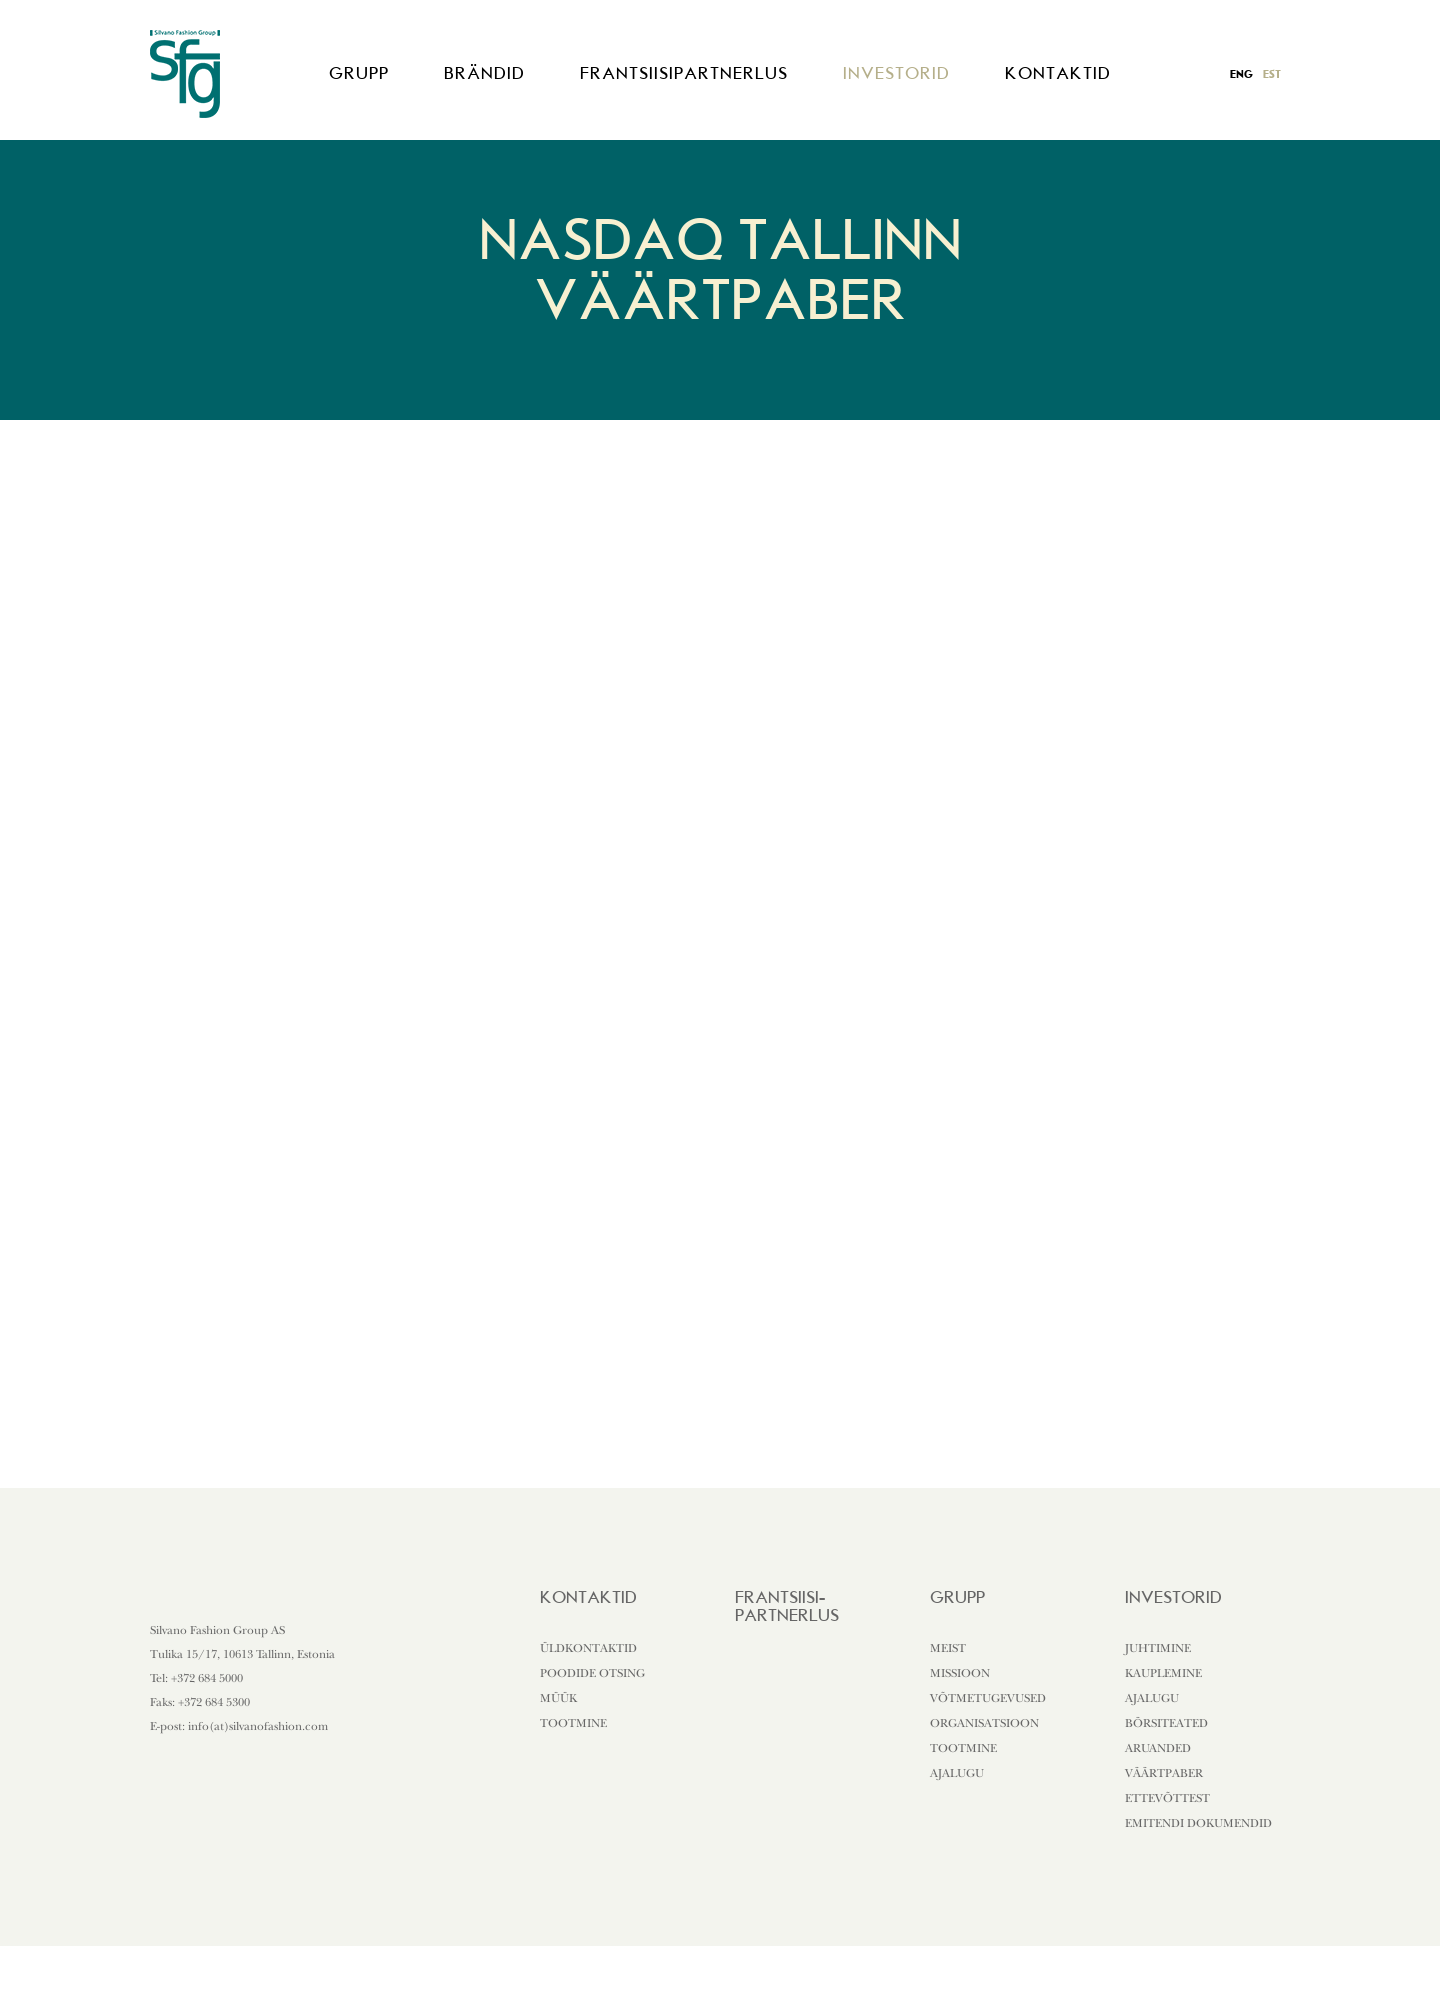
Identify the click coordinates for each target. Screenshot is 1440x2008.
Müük (558, 1698)
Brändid (484, 73)
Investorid (896, 73)
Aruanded (1158, 1748)
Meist (948, 1648)
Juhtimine (1158, 1648)
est (1272, 74)
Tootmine (573, 1723)
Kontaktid (1058, 73)
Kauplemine (1163, 1673)
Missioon (960, 1673)
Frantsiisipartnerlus (684, 73)
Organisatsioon (984, 1723)
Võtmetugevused (988, 1698)
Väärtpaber (1164, 1773)
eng (1241, 74)
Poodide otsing (592, 1673)
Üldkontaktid (588, 1648)
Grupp (359, 73)
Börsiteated (1166, 1723)
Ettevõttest (1167, 1798)
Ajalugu (957, 1773)
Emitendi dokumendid (1198, 1823)
